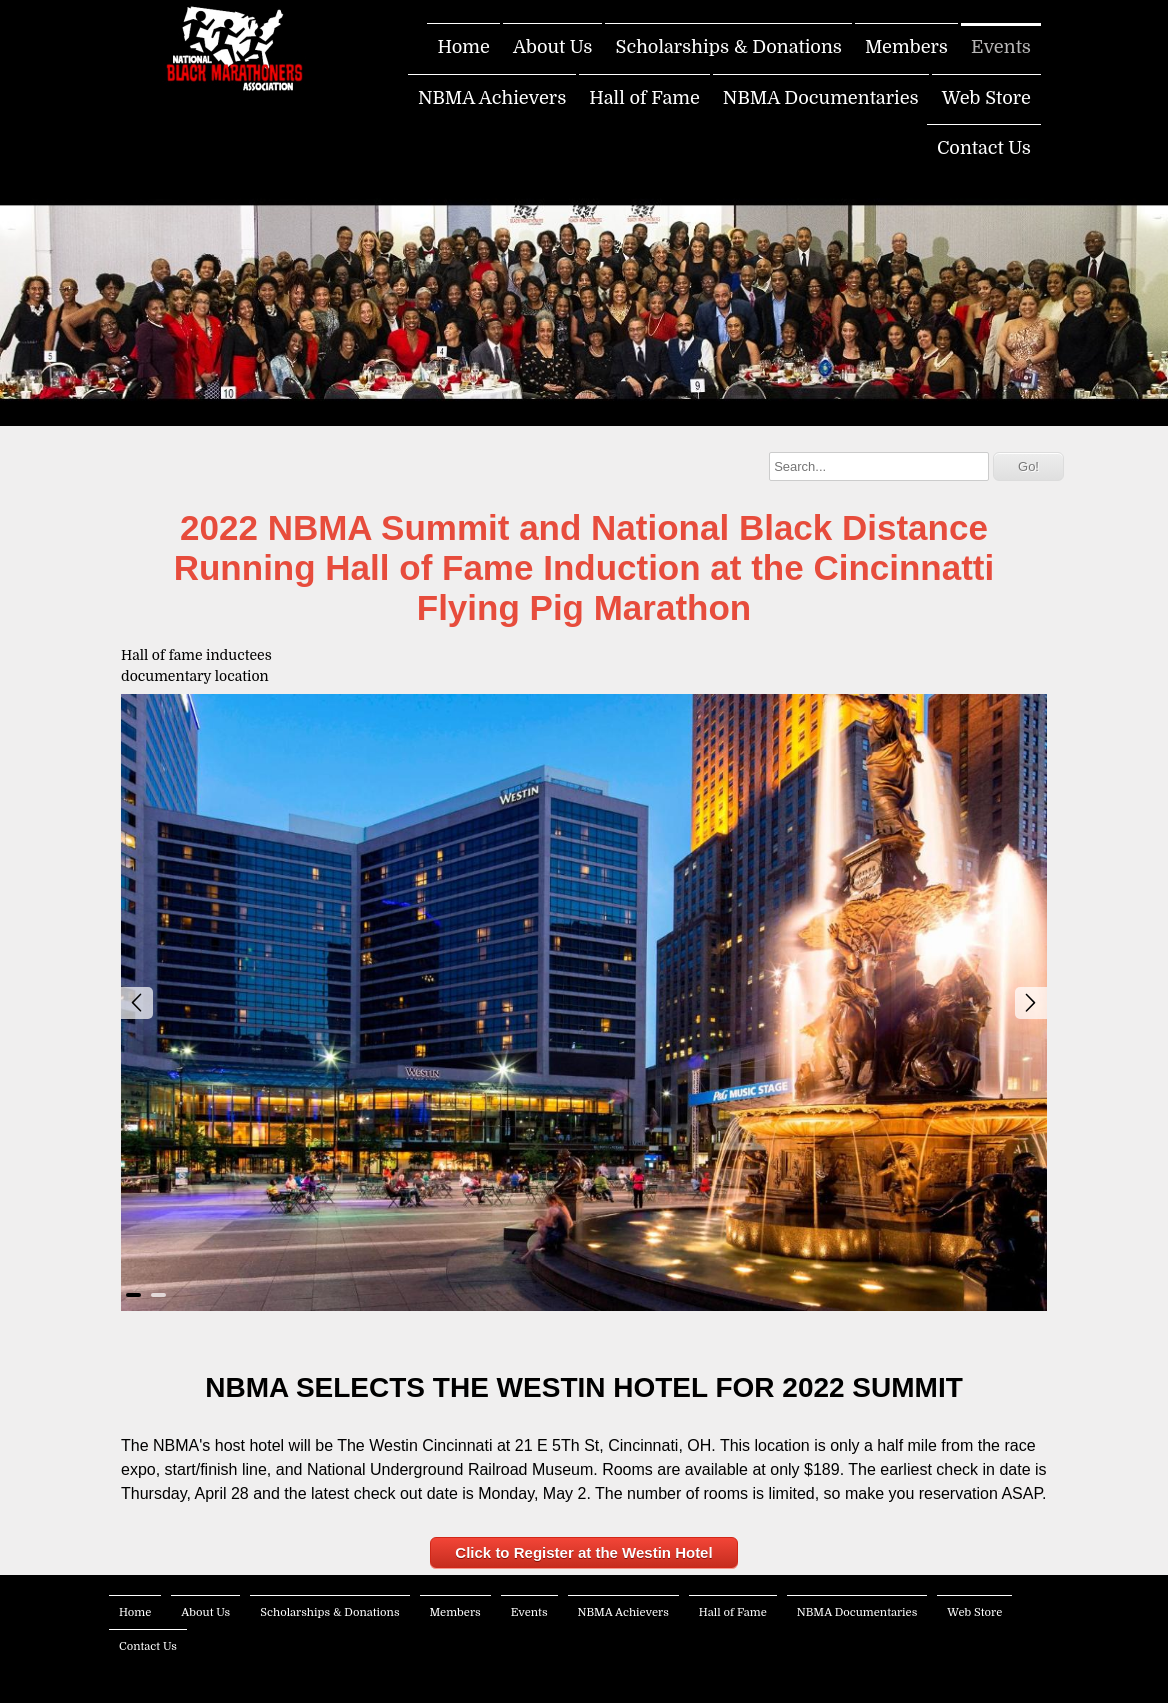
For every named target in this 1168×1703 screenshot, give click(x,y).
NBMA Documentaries (821, 98)
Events (1001, 47)
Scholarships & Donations (728, 47)
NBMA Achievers (492, 98)
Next (1031, 1003)
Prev (137, 1003)
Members (906, 47)
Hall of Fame (644, 98)
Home (463, 47)
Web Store (986, 98)
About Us (553, 47)
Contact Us (984, 148)
